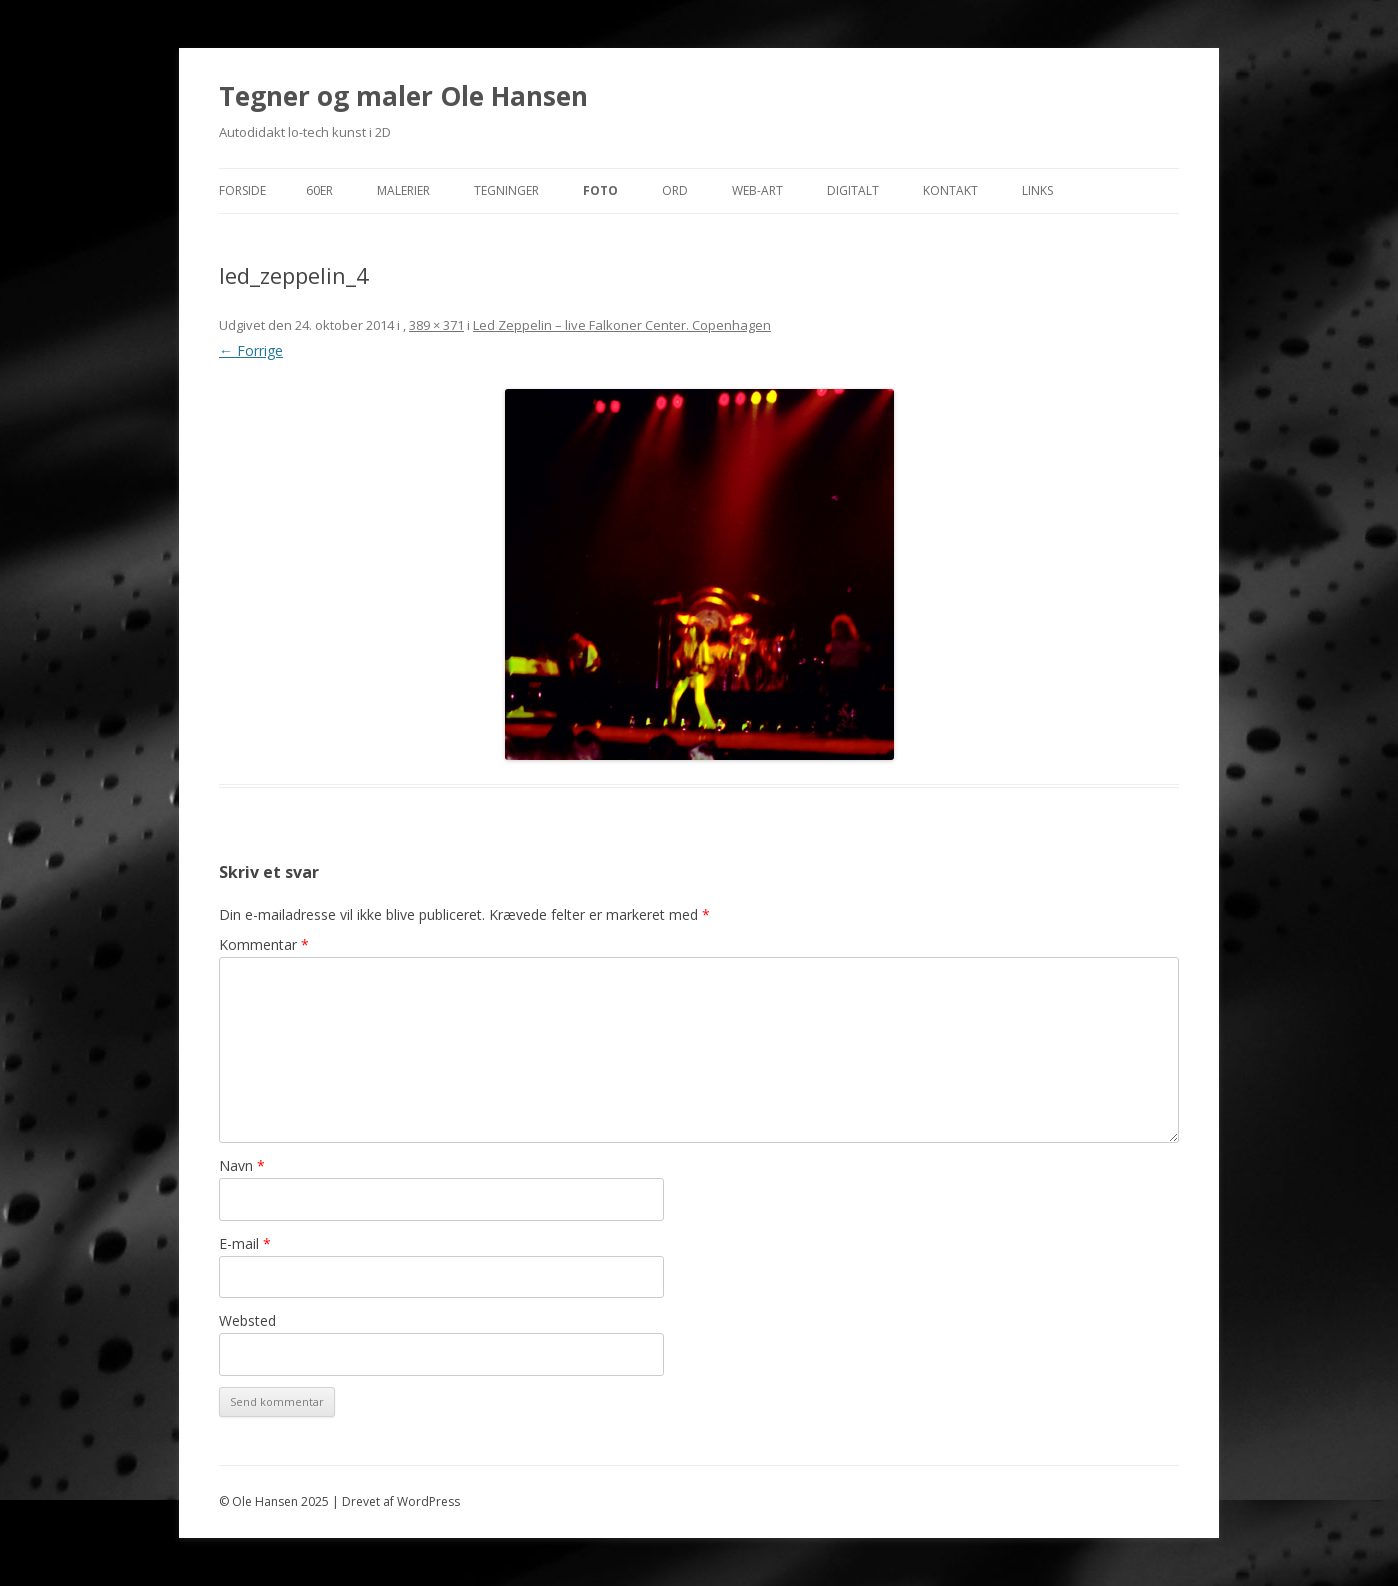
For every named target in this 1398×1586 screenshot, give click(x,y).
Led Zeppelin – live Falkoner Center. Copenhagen (622, 325)
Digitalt (853, 190)
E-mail (245, 1243)
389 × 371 (436, 325)
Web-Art (757, 190)
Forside (242, 190)
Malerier (403, 190)
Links (1037, 190)
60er (319, 190)
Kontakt (950, 190)
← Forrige (251, 350)
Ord (675, 190)
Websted (247, 1320)
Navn (242, 1165)
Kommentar (264, 944)
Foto (600, 190)
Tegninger (506, 190)
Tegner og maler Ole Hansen (403, 96)
